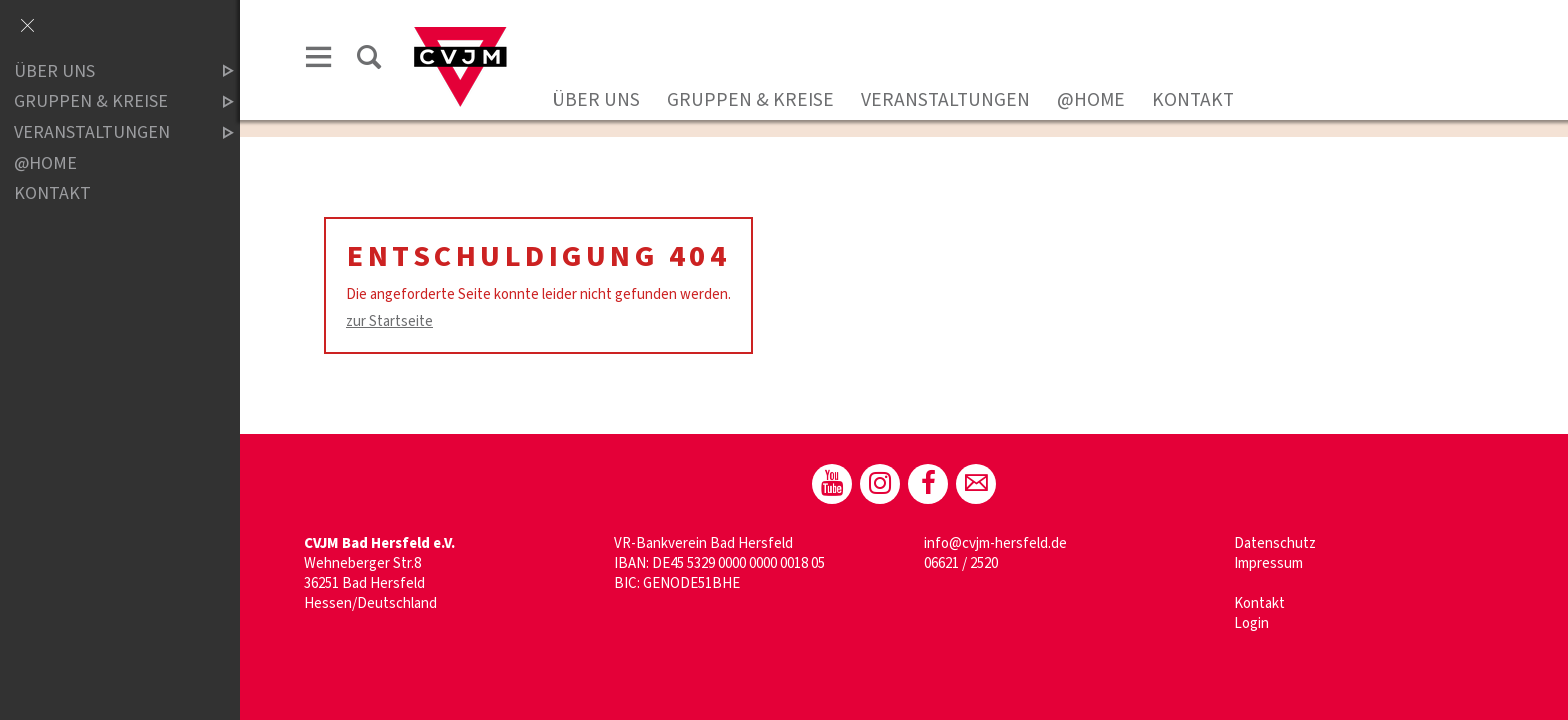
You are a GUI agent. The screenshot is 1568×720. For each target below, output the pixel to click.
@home (1091, 100)
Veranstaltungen (945, 100)
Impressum (1268, 563)
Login (1251, 623)
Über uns (596, 100)
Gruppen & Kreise (750, 100)
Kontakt (1193, 100)
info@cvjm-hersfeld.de (995, 543)
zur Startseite (389, 321)
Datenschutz (1275, 543)
